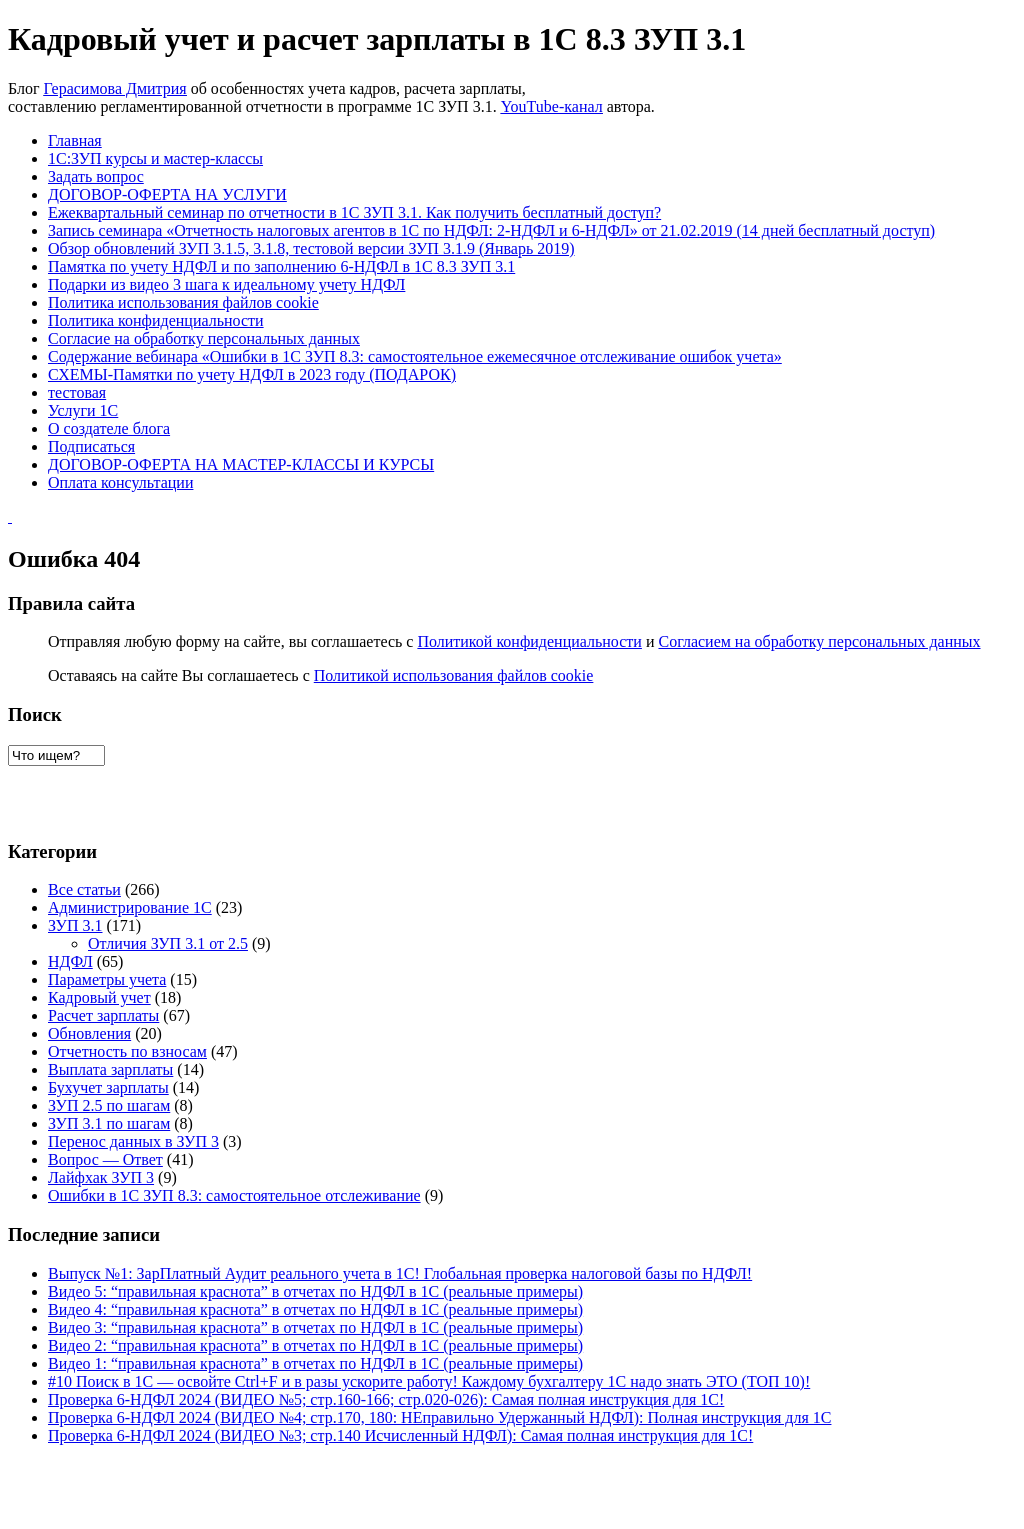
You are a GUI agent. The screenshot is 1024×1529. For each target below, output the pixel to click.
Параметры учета (107, 979)
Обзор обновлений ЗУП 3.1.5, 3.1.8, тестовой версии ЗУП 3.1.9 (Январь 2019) (311, 248)
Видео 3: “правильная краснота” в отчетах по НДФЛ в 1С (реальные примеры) (315, 1327)
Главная (75, 140)
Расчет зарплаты (103, 1015)
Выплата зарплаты (110, 1069)
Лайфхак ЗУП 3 (101, 1177)
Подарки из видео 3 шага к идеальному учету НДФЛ (226, 284)
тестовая (77, 392)
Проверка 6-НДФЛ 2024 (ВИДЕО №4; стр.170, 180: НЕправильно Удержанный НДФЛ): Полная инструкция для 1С (439, 1417)
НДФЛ (70, 961)
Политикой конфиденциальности (529, 641)
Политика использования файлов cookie (183, 302)
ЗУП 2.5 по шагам (109, 1105)
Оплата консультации (120, 482)
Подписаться (91, 446)
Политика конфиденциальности (156, 320)
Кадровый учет (99, 997)
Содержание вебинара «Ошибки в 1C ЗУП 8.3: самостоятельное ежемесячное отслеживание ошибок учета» (415, 356)
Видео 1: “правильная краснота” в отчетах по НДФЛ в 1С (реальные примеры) (315, 1363)
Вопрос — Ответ (105, 1159)
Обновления (89, 1033)
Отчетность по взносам (127, 1051)
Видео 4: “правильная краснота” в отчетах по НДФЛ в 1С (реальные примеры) (315, 1309)
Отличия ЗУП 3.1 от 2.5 (168, 943)
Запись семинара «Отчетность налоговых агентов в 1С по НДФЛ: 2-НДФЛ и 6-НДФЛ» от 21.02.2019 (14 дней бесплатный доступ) (491, 230)
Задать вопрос (96, 176)
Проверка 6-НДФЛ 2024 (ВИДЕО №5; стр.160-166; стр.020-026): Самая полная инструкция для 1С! (386, 1399)
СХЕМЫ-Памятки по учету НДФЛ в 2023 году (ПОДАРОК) (252, 374)
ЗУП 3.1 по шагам (109, 1123)
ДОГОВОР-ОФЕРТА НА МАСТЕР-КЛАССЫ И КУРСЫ (241, 464)
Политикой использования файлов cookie (454, 675)
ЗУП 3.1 (75, 925)
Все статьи (84, 889)
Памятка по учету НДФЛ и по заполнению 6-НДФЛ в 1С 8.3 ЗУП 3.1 (281, 266)
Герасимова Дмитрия (115, 88)
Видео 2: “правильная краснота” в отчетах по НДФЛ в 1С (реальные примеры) (315, 1345)
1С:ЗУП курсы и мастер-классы (155, 158)
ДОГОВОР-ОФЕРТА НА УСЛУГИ (167, 194)
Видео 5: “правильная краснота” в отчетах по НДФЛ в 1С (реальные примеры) (315, 1291)
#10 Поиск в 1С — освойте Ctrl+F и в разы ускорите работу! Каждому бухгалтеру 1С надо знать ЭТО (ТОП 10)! (429, 1381)
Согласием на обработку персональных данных (819, 641)
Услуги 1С (83, 410)
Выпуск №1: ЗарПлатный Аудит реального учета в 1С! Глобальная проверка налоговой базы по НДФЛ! (400, 1273)
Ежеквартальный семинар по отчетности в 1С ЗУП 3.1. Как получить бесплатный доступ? (354, 212)
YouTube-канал (552, 106)
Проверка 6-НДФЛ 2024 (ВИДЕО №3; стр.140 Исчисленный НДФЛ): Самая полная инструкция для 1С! (400, 1435)
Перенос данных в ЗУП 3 (133, 1141)
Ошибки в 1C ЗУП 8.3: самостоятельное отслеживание (234, 1195)
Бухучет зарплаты (108, 1087)
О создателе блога (109, 428)
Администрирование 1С (130, 907)
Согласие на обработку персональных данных (204, 338)
